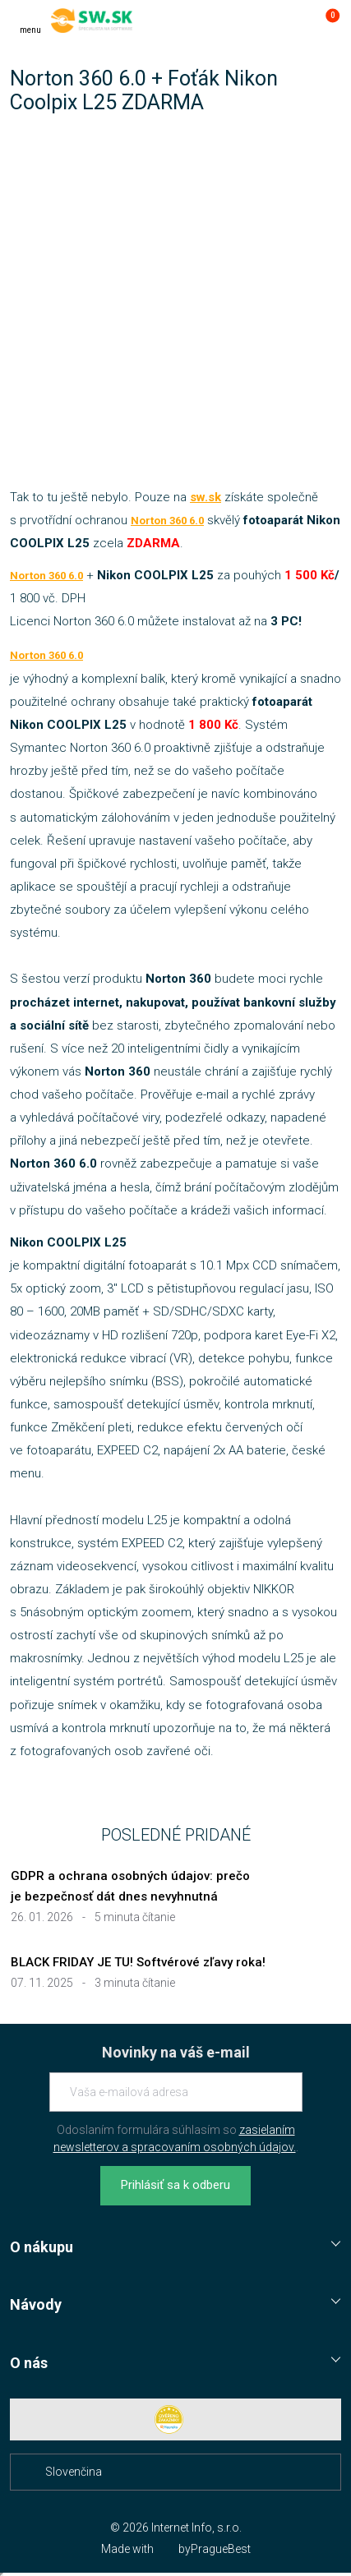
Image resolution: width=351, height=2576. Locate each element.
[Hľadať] (258, 20)
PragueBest (221, 2548)
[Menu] (30, 20)
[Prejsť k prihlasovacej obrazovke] (291, 20)
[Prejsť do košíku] (324, 20)
